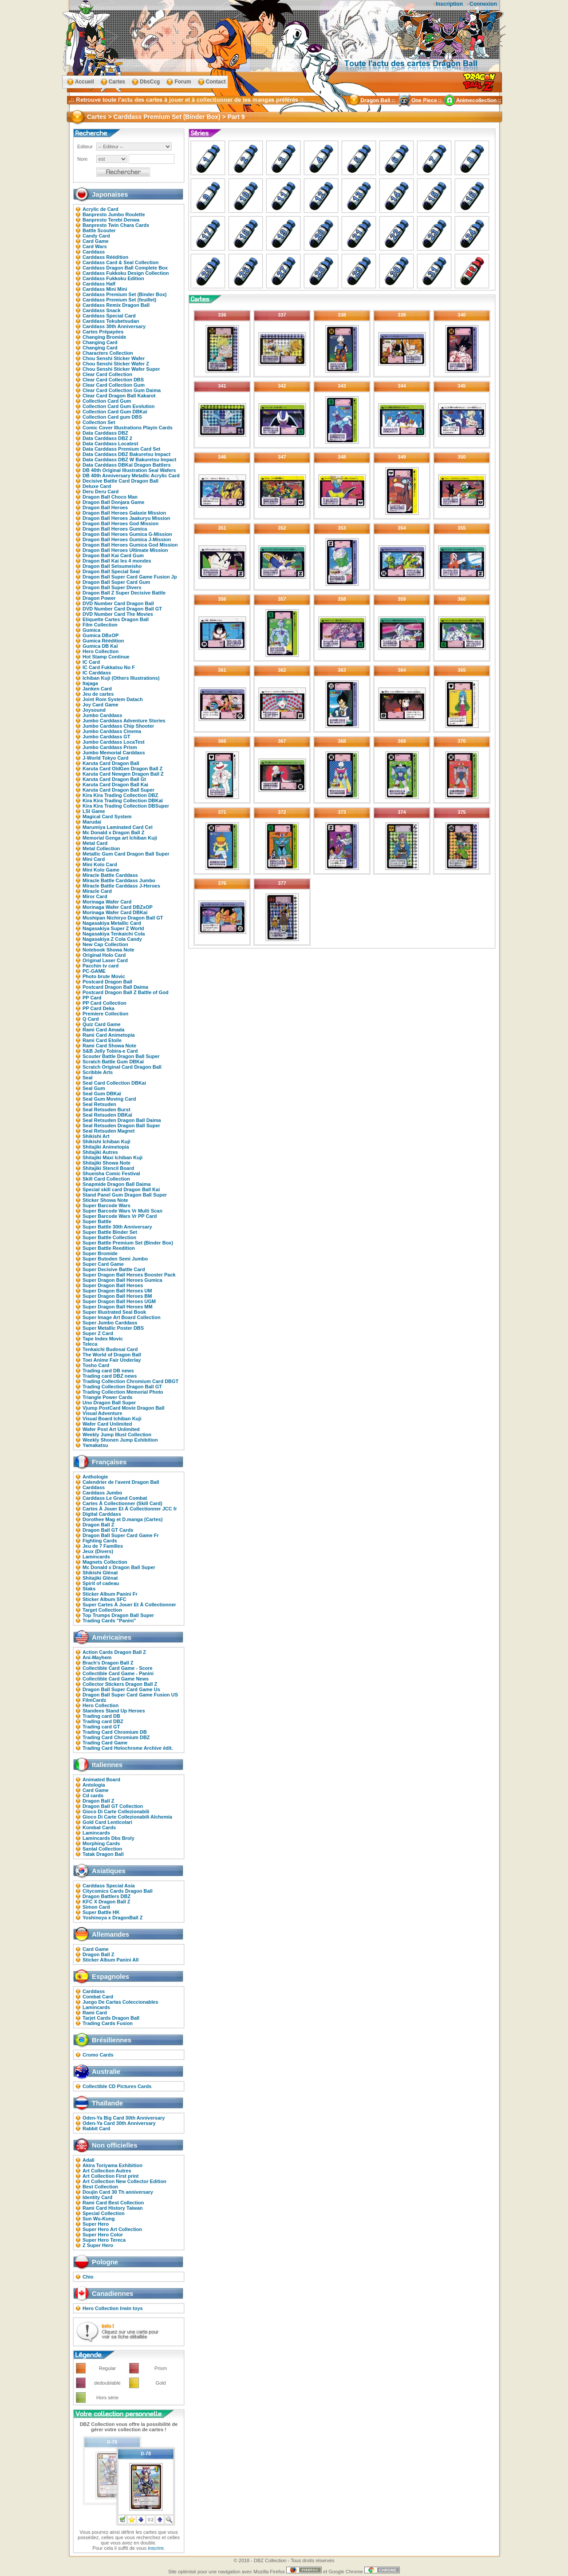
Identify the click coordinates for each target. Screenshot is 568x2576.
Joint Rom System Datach (113, 699)
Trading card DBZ (103, 1721)
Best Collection (100, 2186)
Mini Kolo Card (100, 864)
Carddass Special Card (109, 315)
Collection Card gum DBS (112, 417)
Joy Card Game (100, 704)
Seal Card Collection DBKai (114, 1083)
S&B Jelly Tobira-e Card (110, 1051)
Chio (88, 2276)
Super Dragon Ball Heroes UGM (119, 1301)
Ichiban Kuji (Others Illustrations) (121, 678)
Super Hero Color (103, 2234)
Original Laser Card (105, 960)
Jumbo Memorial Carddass (114, 752)
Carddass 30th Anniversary (114, 326)
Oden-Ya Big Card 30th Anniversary (124, 2117)
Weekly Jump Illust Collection (117, 1434)
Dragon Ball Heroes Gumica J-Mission (127, 539)
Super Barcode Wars (106, 1205)
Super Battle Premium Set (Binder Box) (128, 1242)
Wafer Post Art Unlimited (111, 1429)
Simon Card (96, 1907)
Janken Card (97, 688)
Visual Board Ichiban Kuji (112, 1418)
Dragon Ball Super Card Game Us (121, 1689)
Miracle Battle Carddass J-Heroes (121, 885)
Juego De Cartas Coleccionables (120, 2002)
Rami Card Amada (103, 1029)
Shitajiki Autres (100, 1152)
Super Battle (97, 1221)
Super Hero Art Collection (112, 2229)
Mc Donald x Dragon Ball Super (119, 1567)
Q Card (91, 1019)
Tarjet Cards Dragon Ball (111, 2018)
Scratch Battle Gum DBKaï (113, 1061)
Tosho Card (96, 1365)
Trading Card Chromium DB (115, 1732)
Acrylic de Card (100, 209)
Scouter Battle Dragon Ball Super (121, 1056)
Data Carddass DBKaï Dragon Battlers (127, 465)
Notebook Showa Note (108, 949)
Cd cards (93, 1795)
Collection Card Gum (107, 401)
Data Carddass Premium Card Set (121, 449)
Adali (89, 2160)
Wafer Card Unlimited (107, 1424)
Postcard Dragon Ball (107, 981)
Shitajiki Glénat (100, 1578)
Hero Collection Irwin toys (113, 2308)
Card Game (96, 241)
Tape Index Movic (103, 1338)
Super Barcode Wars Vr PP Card (120, 1216)
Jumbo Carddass (102, 715)
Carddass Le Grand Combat (115, 1498)
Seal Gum (94, 1088)
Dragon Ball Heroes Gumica (115, 528)
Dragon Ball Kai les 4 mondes (117, 560)
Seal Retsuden (99, 1104)
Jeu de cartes (98, 694)
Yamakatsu (95, 1445)
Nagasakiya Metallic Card (112, 923)
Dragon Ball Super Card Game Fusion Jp (130, 576)
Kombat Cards (99, 1827)
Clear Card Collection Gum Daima (122, 390)
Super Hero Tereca (104, 2240)
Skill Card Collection (106, 1178)
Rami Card (95, 2012)
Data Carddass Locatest (110, 443)
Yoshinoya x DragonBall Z (113, 1917)
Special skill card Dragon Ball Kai (121, 1189)
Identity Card (97, 2197)
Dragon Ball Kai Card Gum (113, 555)
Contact (216, 82)
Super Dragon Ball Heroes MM (118, 1306)
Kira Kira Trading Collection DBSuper (126, 805)
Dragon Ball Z (98, 1524)
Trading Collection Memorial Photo (123, 1392)
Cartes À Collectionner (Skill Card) (122, 1503)
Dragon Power (99, 598)
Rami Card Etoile (102, 1040)
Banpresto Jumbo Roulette (114, 214)
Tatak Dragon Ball (103, 1854)
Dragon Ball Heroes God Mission (120, 523)
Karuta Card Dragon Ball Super (118, 790)
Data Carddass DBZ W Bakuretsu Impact (130, 459)
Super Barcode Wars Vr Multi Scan (122, 1210)
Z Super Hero (98, 2245)
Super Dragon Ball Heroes (113, 1285)
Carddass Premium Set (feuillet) (119, 299)
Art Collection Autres (107, 2170)
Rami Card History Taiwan (113, 2208)
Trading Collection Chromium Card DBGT (130, 1381)
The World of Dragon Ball (112, 1354)
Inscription (449, 4)
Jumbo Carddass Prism (110, 747)
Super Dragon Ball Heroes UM (117, 1290)
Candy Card (96, 235)
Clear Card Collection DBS (113, 379)
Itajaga (90, 683)
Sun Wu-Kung (99, 2218)
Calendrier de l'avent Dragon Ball (121, 1482)
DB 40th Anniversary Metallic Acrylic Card (131, 475)
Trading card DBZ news (110, 1376)
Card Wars (95, 246)
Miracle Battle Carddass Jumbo (119, 880)
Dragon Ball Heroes (105, 507)
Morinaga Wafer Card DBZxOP (118, 907)
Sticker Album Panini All (110, 1959)
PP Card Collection (104, 1003)
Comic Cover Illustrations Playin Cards (128, 427)
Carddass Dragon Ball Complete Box (125, 267)
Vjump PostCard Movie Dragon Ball (124, 1408)
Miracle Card (97, 891)
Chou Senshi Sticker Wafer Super (121, 369)
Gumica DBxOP (100, 635)
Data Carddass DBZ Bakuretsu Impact (126, 454)
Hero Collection (100, 651)
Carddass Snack (102, 310)
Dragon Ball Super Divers (112, 587)
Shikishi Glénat (100, 1572)
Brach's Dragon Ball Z (108, 1662)
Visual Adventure (102, 1413)
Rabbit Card (96, 2128)
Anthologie (95, 1476)
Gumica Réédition (103, 640)
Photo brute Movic (104, 976)
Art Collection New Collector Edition (124, 2181)
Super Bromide (100, 1253)
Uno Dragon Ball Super (109, 1402)
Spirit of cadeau (101, 1583)
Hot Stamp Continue (106, 656)
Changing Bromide (104, 337)
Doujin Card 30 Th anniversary (118, 2192)
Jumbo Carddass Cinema (112, 731)
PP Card (92, 997)
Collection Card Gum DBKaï (115, 411)
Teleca (90, 1344)
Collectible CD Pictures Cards (117, 2086)
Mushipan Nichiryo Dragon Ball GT (123, 917)
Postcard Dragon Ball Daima (115, 987)
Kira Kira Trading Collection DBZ (120, 795)
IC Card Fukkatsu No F (109, 667)
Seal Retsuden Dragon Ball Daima (122, 1120)
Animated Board (101, 1779)
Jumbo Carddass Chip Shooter (118, 726)
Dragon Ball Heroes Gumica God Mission (130, 544)
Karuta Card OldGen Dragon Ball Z (122, 768)
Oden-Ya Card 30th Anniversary (119, 2123)
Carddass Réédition (105, 257)
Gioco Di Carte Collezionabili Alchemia (127, 1816)
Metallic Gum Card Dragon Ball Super (126, 853)
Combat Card (98, 1996)
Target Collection (102, 1610)
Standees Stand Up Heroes (114, 1710)
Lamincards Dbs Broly (108, 1838)
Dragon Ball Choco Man (110, 496)
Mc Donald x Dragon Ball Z (113, 832)
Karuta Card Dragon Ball (111, 763)
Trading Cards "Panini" (109, 1620)
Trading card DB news (108, 1370)
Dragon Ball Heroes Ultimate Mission (125, 550)
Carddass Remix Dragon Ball (116, 305)
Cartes (117, 82)
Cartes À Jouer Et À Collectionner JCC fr (130, 1508)
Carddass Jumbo (102, 1492)
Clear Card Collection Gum (114, 385)
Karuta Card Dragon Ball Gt (114, 779)
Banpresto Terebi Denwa (111, 219)
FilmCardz (94, 1700)
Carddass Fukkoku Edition (113, 278)
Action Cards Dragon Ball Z (114, 1652)
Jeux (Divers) (98, 1551)
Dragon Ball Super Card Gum (116, 582)
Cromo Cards (98, 2054)
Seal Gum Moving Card (109, 1099)
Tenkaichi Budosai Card (110, 1349)
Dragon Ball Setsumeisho (112, 566)
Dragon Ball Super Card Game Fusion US (130, 1694)
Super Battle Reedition (109, 1248)
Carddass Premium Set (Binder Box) (125, 294)
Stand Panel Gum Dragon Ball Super (125, 1194)
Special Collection (104, 2213)
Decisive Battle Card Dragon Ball (120, 480)
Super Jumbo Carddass (110, 1322)
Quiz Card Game (102, 1024)
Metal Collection (101, 848)
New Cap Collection (105, 944)
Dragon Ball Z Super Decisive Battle (124, 592)
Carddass (94, 251)
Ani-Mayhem (97, 1657)
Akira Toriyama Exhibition (112, 2165)
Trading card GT (101, 1726)
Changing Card (100, 342)
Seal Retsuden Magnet (108, 1130)
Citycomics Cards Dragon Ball (118, 1891)
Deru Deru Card (100, 491)
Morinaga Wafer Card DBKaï (115, 912)
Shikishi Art (96, 1136)
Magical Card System (107, 816)
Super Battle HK (101, 1912)
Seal (88, 1077)
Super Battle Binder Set (110, 1232)
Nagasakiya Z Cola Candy (112, 939)
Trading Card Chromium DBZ (116, 1737)
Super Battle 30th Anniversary (117, 1226)
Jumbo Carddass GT (106, 736)
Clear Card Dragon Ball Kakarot (119, 395)
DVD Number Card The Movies (118, 614)
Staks (89, 1588)
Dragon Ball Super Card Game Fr (121, 1535)
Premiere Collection (105, 1013)
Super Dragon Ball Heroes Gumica (122, 1280)
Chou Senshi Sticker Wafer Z (116, 363)
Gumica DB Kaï (100, 646)
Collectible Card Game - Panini (118, 1673)
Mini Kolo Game (101, 869)
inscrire (155, 2548)
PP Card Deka (98, 1008)
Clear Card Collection (107, 374)
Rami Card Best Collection (113, 2202)
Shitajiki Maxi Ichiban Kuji (112, 1157)
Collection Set (99, 422)
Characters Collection (108, 353)
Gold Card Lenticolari (107, 1822)
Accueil (84, 82)
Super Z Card (98, 1333)
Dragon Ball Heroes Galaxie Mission (124, 512)
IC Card (91, 662)
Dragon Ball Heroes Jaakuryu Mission (126, 518)
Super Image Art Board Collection (122, 1317)
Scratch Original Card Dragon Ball (122, 1067)
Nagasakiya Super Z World (113, 928)
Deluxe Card (97, 486)
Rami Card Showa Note (109, 1045)
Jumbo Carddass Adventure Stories (124, 720)
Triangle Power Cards (107, 1397)
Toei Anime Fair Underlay (112, 1360)
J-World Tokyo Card (106, 758)
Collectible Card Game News (116, 1678)
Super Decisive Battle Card (114, 1269)
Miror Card (95, 896)
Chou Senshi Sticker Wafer (114, 358)
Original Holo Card (104, 955)
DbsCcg (150, 82)
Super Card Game (103, 1264)
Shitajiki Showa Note (106, 1162)
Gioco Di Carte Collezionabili (116, 1811)
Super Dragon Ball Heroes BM (117, 1296)
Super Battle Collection (109, 1237)
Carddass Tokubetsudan (111, 321)
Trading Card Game (105, 1742)
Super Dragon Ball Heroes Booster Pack (129, 1274)
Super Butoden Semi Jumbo (115, 1258)
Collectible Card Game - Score (118, 1668)
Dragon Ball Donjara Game (113, 502)
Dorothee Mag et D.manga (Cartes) (122, 1519)
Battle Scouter (99, 230)
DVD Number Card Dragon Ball (118, 603)
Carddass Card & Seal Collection (120, 262)
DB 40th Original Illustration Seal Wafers (129, 470)
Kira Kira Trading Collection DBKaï (123, 800)
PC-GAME (94, 971)
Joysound (94, 710)
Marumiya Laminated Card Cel (118, 827)
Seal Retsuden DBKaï (107, 1115)
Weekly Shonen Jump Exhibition (120, 1440)
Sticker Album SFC (104, 1599)
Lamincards (96, 1556)
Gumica (91, 630)
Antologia (94, 1784)
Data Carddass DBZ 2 (107, 438)
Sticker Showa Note (105, 1200)
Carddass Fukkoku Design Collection (126, 273)
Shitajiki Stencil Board (108, 1168)
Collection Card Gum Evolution (119, 406)
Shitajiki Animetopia (106, 1146)
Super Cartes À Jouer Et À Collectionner (129, 1604)
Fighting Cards (100, 1540)
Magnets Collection (105, 1562)
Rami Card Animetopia (109, 1035)
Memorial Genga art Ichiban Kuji (120, 837)
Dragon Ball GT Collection (113, 1806)
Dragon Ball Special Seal (111, 571)
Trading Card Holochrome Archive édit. (128, 1748)
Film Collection (100, 624)
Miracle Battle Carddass (110, 875)
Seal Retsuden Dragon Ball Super (121, 1125)
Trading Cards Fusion (108, 2023)
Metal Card (95, 843)
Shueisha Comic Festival (111, 1173)
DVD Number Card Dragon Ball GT (122, 608)
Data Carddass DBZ (105, 433)
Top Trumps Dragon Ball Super (118, 1615)
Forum (182, 82)
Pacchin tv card (100, 965)
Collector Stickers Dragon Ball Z (120, 1684)
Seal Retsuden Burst (106, 1109)
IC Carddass (97, 672)
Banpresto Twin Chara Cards (116, 225)
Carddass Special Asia (109, 1885)
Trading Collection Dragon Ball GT (122, 1386)
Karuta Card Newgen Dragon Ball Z (123, 774)
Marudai (92, 821)
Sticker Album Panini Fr (110, 1594)
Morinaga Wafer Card (107, 901)
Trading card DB (101, 1716)
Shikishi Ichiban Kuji (106, 1141)
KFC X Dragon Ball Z (106, 1901)
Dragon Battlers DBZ (106, 1896)
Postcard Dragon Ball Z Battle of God (126, 992)
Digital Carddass (102, 1514)
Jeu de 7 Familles (103, 1546)
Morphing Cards (101, 1843)
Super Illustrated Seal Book (114, 1312)
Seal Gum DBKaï (102, 1093)
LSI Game (94, 811)
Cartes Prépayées (103, 331)
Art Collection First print (111, 2176)
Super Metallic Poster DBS (113, 1328)
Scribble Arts (98, 1072)
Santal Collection (102, 1848)
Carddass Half (99, 283)
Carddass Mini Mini (105, 289)
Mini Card (94, 859)
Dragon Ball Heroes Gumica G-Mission (127, 534)
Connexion (483, 4)
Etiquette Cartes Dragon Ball (116, 619)
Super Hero (96, 2224)
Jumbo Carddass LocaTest (114, 742)
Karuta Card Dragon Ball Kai (115, 784)
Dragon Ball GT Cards (108, 1530)
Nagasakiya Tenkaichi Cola (114, 933)
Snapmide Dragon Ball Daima (116, 1184)
